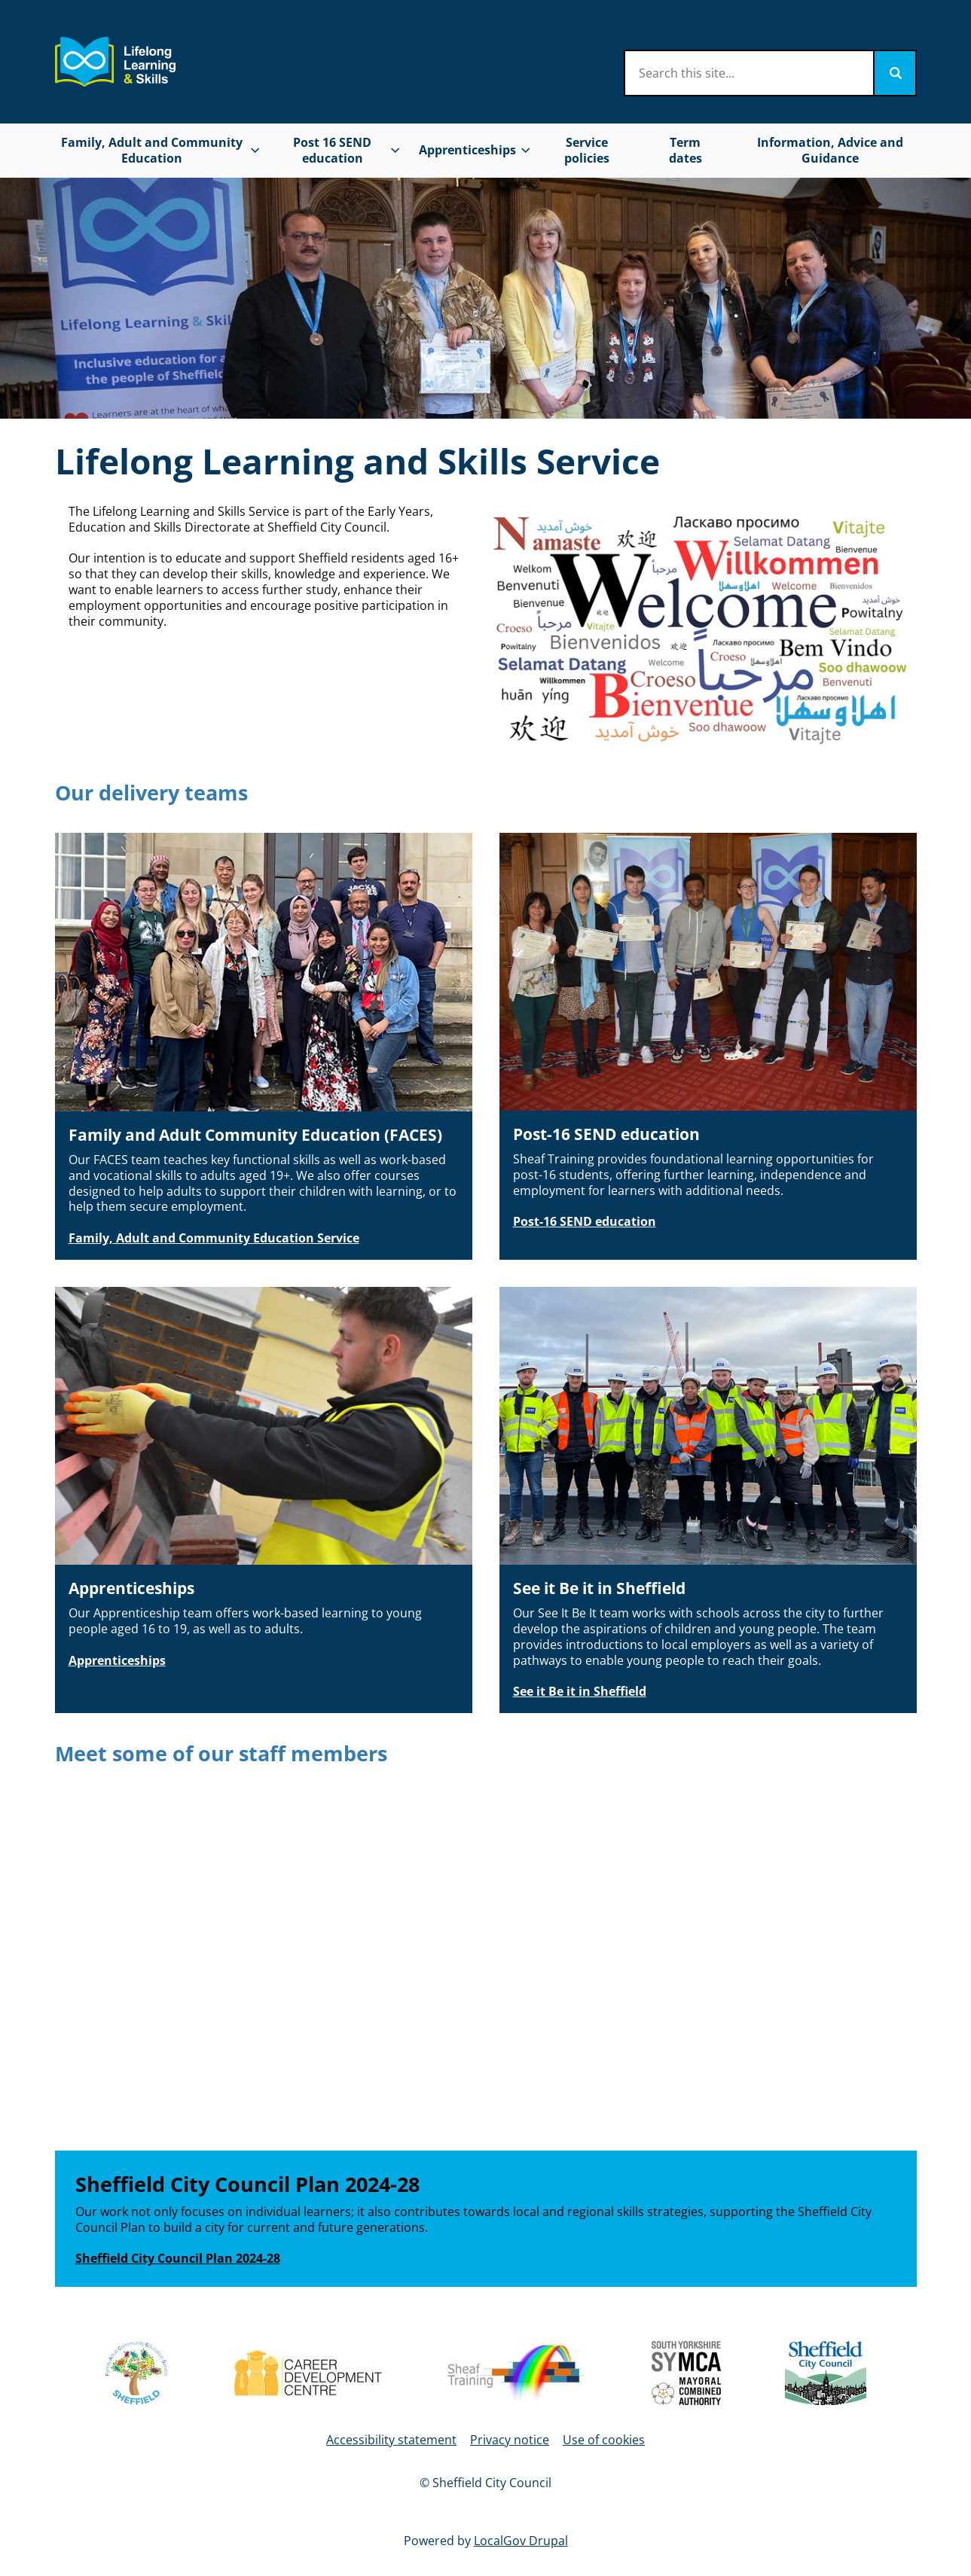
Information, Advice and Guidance (830, 150)
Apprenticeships (117, 1660)
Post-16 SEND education (584, 1221)
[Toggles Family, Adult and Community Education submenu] (255, 150)
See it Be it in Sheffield (579, 1691)
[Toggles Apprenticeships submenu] (525, 150)
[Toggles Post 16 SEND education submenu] (394, 150)
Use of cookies (604, 2439)
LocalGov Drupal (521, 2540)
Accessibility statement (391, 2439)
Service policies (586, 150)
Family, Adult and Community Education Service (214, 1238)
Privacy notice (509, 2439)
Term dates (685, 150)
